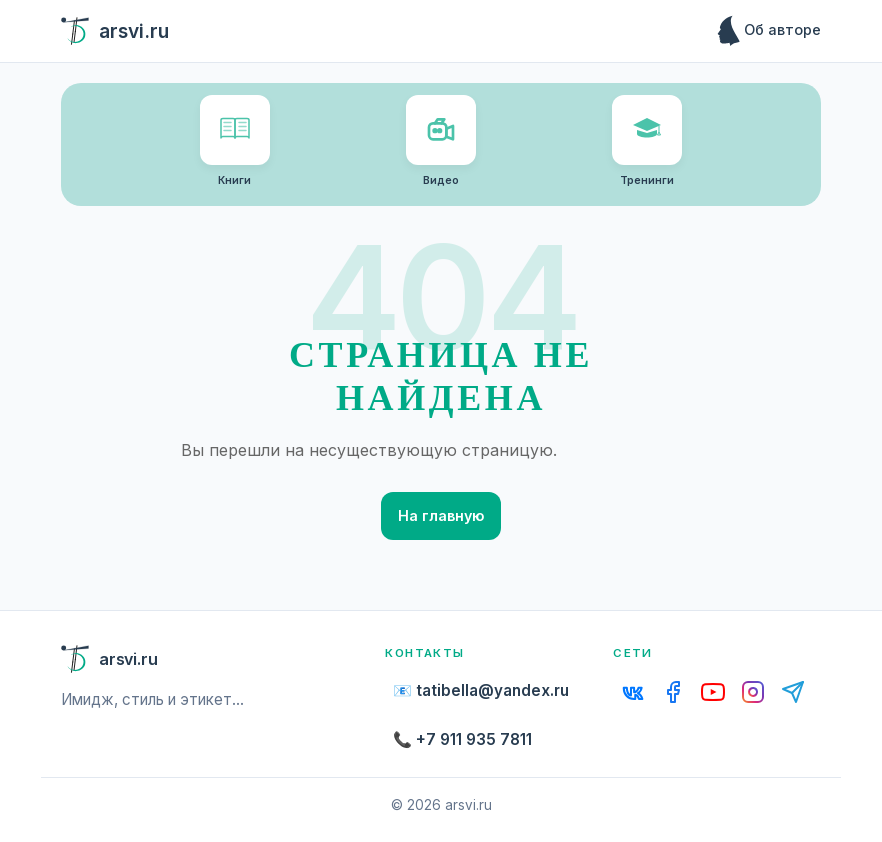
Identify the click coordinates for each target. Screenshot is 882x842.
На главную (441, 515)
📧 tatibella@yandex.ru (481, 690)
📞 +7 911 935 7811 (462, 739)
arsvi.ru (115, 31)
